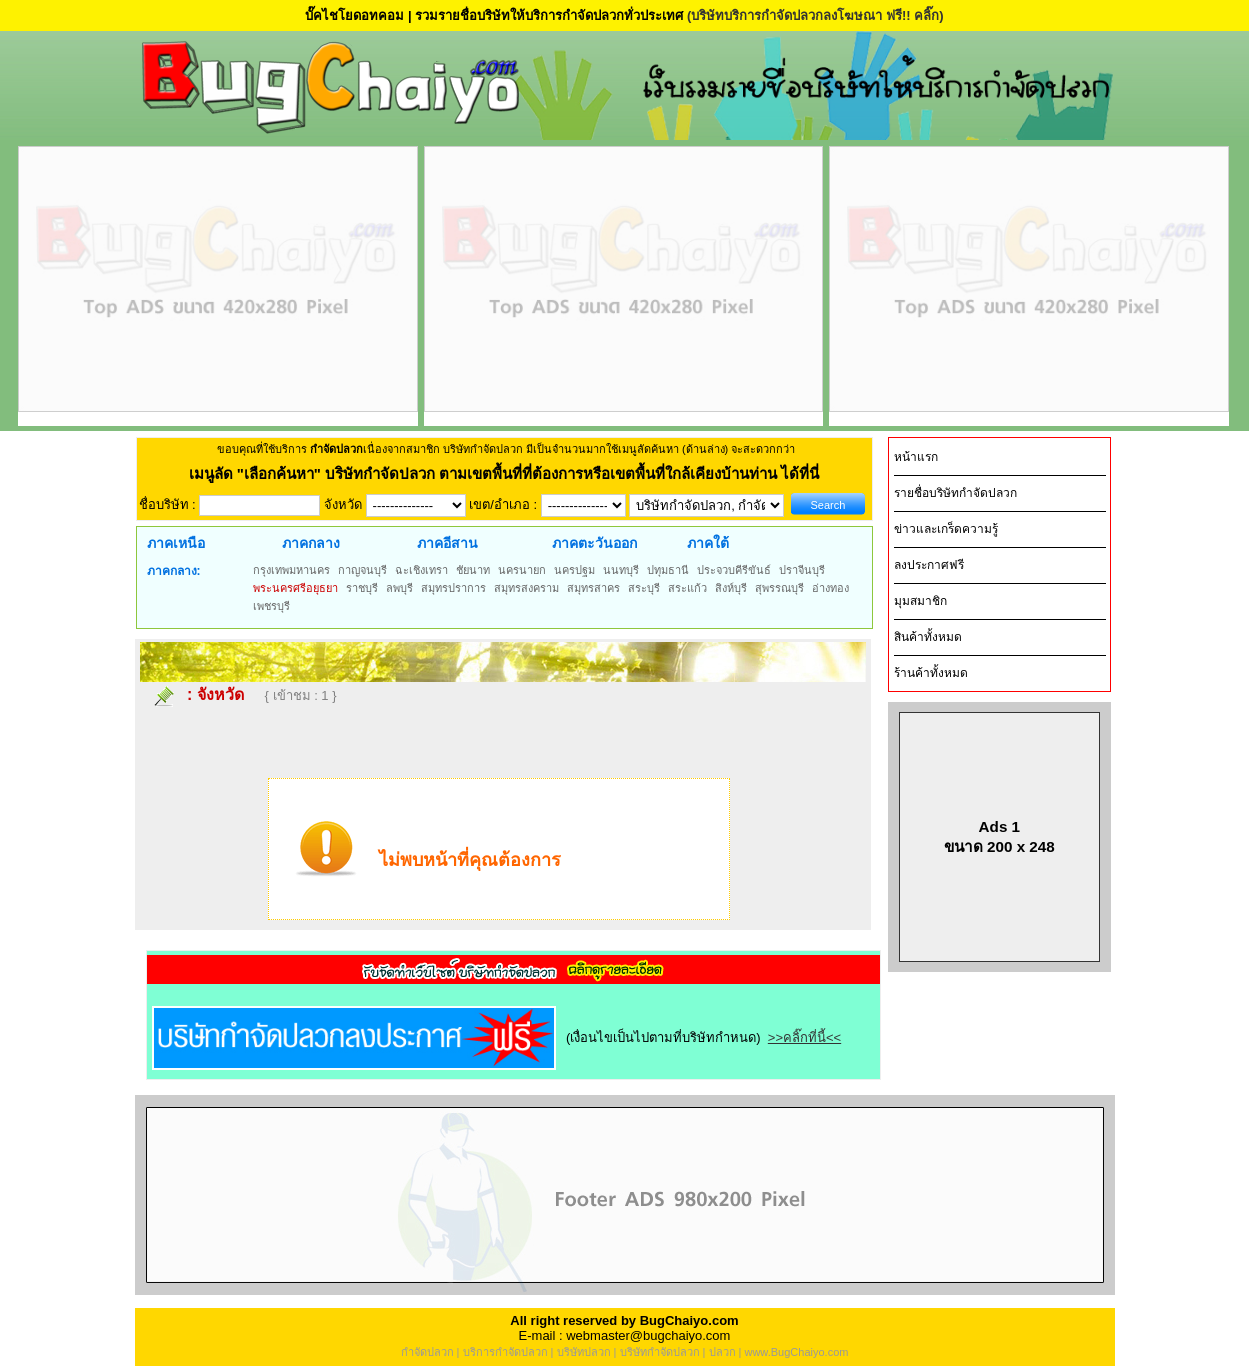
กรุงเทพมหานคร (291, 570)
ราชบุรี (362, 588)
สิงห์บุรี (731, 588)
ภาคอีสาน (447, 543)
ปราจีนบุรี (802, 570)
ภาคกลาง (311, 543)
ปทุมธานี (668, 570)
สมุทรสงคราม (526, 588)
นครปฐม (574, 570)
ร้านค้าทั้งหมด (931, 673)
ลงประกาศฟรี (929, 565)
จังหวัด (220, 694)
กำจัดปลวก (427, 1352)
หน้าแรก (916, 457)
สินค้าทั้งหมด (928, 637)
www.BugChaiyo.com (796, 1352)
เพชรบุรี (271, 606)
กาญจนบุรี (362, 570)
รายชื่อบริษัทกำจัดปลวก (955, 493)
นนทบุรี (621, 570)
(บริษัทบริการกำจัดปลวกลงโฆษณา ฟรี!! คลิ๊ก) (815, 15)
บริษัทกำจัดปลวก (660, 1352)
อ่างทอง (830, 588)
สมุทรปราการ (453, 588)
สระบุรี (644, 588)
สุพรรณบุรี (779, 588)
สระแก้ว (687, 588)
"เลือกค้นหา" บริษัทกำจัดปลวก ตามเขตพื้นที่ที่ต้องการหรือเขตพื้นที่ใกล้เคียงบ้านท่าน (509, 473)
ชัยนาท (473, 570)
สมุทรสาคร (593, 588)
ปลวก (722, 1352)
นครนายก (522, 570)
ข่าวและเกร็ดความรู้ (946, 529)
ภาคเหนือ (176, 543)
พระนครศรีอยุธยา (295, 588)
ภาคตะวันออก (594, 543)
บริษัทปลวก (584, 1352)
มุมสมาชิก (920, 601)
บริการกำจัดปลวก (505, 1352)
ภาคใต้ (708, 543)
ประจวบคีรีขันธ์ (734, 570)
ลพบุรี (399, 588)
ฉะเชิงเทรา (421, 570)
